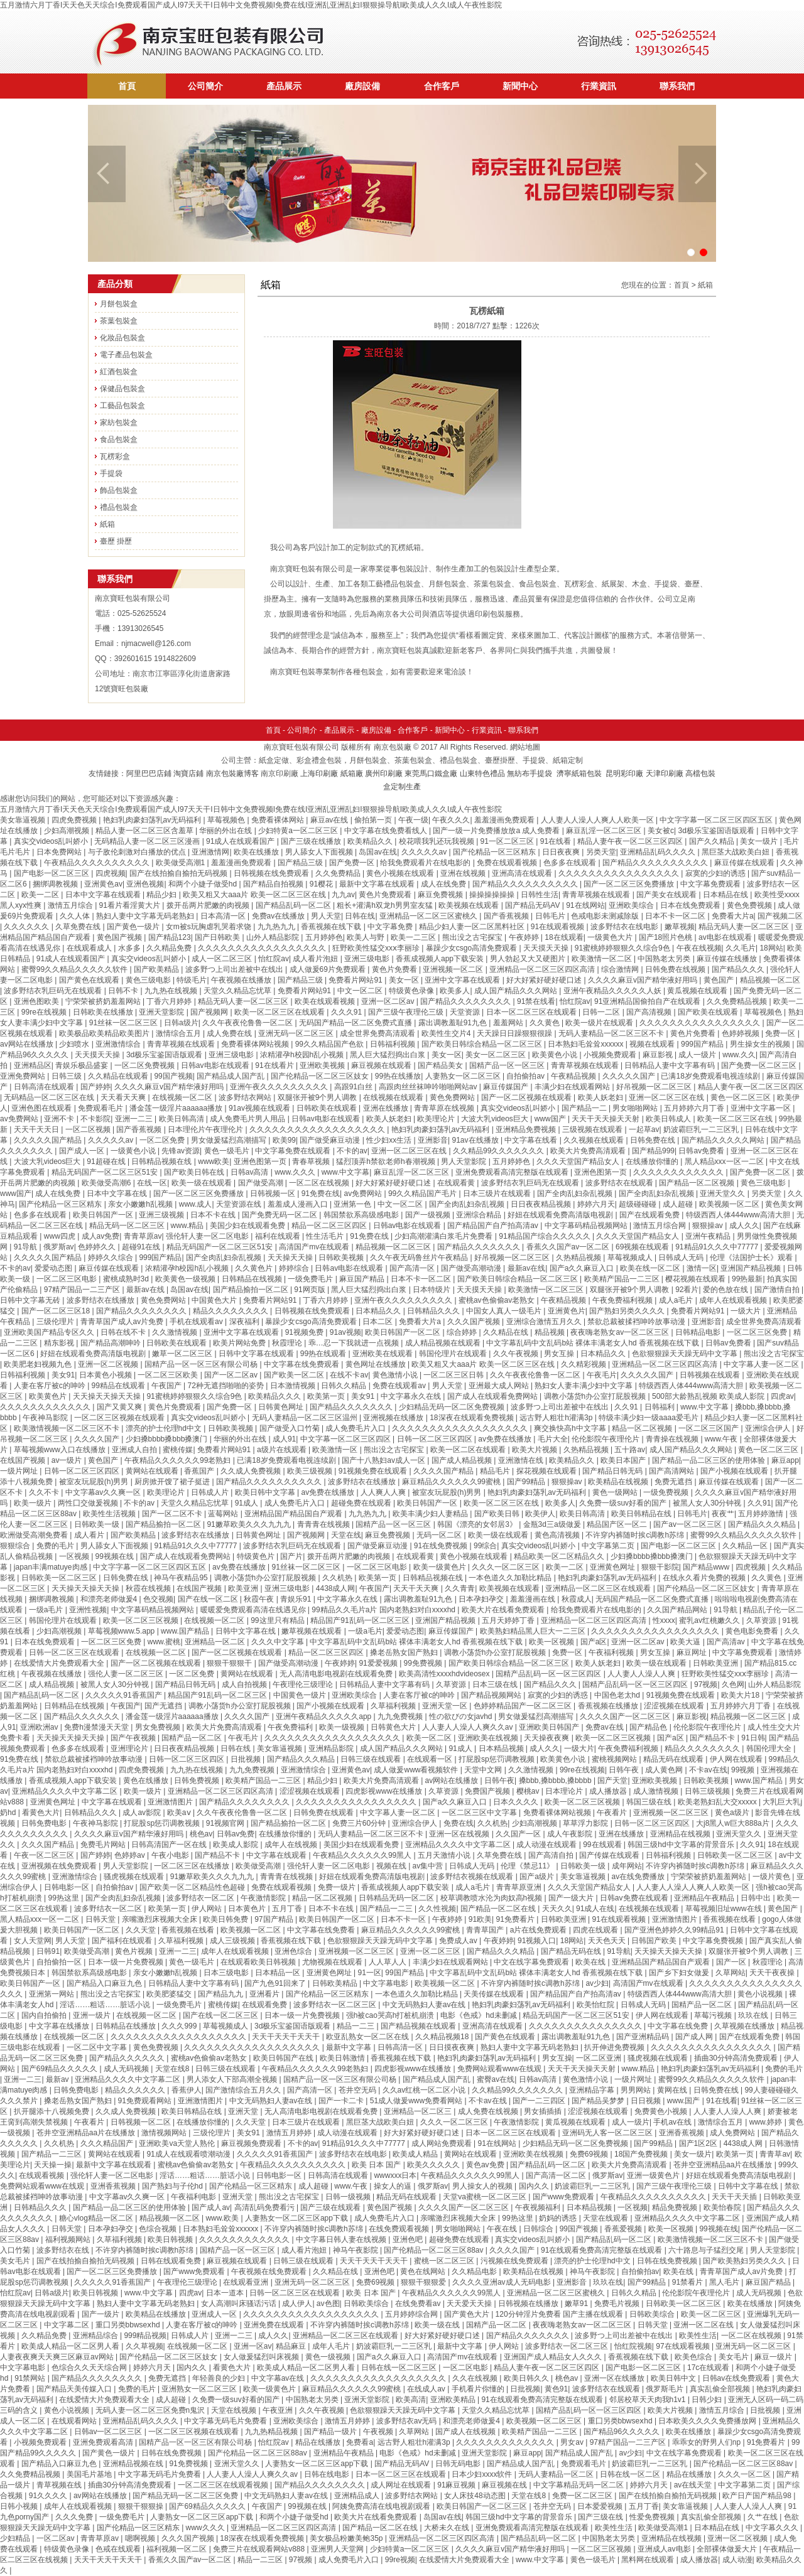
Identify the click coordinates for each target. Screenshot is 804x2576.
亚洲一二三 (135, 1118)
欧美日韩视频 (171, 2239)
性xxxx (664, 1620)
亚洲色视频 (145, 884)
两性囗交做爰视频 (89, 1503)
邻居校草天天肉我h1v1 (648, 2399)
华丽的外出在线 (226, 830)
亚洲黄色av (103, 884)
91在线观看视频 (559, 926)
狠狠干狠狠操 (141, 2506)
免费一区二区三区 (583, 2495)
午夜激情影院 (264, 1898)
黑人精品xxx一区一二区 (725, 1161)
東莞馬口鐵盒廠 (431, 773)
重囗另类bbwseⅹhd (128, 2324)
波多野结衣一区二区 (201, 1898)
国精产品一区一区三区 (507, 1065)
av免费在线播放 (505, 1439)
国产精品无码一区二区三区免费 (186, 2495)
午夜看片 (613, 1812)
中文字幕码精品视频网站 (587, 1225)
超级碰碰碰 (638, 1204)
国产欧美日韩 (497, 1513)
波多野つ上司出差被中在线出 (235, 969)
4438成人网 (336, 1588)
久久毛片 (740, 948)
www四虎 (60, 1236)
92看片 (686, 1289)
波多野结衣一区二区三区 (335, 2004)
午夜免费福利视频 (623, 1300)
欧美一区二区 (430, 1737)
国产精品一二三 (387, 1908)
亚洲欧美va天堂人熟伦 (178, 2143)
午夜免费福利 (291, 1727)
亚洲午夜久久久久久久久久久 (280, 1086)
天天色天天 (607, 1940)
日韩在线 (360, 916)
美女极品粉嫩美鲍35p (347, 2538)
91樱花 (322, 884)
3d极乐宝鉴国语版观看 (717, 830)
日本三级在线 (495, 1684)
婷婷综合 (295, 1268)
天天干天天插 (735, 2196)
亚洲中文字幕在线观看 (463, 980)
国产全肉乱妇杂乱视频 (575, 1193)
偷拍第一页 (374, 820)
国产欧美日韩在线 (195, 1172)
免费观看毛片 (101, 1108)
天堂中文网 (484, 1769)
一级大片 (747, 1311)
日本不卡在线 (213, 1214)
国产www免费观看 (564, 2196)
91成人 (248, 1503)
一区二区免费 (163, 1140)
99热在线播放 (398, 1076)
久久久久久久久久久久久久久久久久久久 (318, 1129)
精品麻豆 (292, 2346)
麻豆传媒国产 (506, 1086)
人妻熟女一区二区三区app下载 (297, 2218)
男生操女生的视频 (761, 1044)
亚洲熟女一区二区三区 (200, 2389)
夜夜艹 (723, 1513)
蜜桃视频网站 (615, 1759)
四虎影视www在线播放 (384, 1791)
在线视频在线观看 (394, 1097)
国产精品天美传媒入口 (75, 2389)
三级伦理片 (56, 1321)
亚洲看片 (265, 1994)
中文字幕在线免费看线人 (386, 830)
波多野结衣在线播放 (101, 1300)
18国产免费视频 (642, 2154)
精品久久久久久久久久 (231, 1311)
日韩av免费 (236, 1834)
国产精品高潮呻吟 (111, 1343)
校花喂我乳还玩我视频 (437, 841)
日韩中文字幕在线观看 (257, 1353)
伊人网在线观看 (737, 1759)
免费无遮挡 (674, 1481)
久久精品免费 (169, 948)
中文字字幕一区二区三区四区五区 (717, 820)
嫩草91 (577, 2303)
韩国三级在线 (649, 1801)
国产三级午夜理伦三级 (406, 1012)
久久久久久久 (27, 926)
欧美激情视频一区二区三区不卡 (67, 1428)
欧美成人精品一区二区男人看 (71, 2346)
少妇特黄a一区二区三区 (299, 830)
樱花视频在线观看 (696, 1279)
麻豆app (785, 1460)
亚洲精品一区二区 (216, 1641)
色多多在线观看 (570, 862)
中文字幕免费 (391, 926)
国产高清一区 (413, 1268)
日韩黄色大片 (394, 1727)
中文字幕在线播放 (60, 2026)
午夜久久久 (451, 820)
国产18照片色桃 (667, 937)
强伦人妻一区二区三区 (126, 1673)
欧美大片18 (741, 1695)
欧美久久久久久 (434, 2164)
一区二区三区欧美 (169, 1375)
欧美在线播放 (257, 852)
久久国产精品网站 (678, 1609)
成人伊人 (297, 2303)
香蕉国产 (200, 1471)
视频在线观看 (652, 1044)
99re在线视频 (44, 1012)
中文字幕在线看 (531, 1140)
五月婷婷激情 (761, 1513)
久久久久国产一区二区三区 (626, 1716)
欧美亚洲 (244, 1588)
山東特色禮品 (482, 773)
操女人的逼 (393, 2186)
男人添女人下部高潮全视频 (233, 2079)
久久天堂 (142, 1930)
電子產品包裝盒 (126, 354)
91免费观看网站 (146, 2100)
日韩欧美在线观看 (327, 1108)
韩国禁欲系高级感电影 (362, 1214)
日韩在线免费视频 (668, 2260)
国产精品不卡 (713, 1737)
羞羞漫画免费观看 (505, 820)
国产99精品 (527, 1481)
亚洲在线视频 (463, 873)
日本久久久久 (516, 1801)
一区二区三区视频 (602, 2549)
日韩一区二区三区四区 (435, 1439)
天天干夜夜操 (772, 1972)
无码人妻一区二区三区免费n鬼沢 (151, 2410)
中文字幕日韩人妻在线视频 (342, 2239)
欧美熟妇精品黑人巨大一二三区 (533, 1631)
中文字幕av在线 (279, 2378)
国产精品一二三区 (52, 2154)
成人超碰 (679, 1204)
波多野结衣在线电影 (625, 926)
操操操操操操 (492, 894)
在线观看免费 (265, 2004)
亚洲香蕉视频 (682, 2132)
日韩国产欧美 (654, 1940)
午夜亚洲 (279, 2410)
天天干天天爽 (416, 1588)
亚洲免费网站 (23, 1076)
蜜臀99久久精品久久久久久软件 (75, 969)
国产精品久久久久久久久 (479, 1246)
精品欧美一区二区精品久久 (560, 1556)
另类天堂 (601, 852)
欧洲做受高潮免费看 (35, 1535)
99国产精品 (405, 1972)
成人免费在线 (230, 1033)
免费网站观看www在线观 (500, 2068)
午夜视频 (379, 2431)
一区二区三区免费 (758, 1332)
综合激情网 (621, 969)
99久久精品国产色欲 (330, 1044)
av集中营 (429, 1866)
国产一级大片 (571, 1898)
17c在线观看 (709, 2367)
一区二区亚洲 (599, 2058)
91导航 (27, 1246)
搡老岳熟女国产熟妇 (405, 1652)
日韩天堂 (101, 1919)
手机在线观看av (197, 1321)
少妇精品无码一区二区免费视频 (452, 1407)
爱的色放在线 (726, 1289)
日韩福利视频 (393, 1044)
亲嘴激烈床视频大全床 (160, 1919)
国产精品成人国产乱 (231, 1076)
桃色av (201, 1834)
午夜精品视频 (574, 1076)
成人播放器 (609, 1791)
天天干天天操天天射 (606, 1118)
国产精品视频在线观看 (419, 2026)
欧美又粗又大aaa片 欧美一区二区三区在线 (255, 894)
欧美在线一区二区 (651, 1268)
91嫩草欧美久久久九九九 (250, 1524)
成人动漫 (737, 2559)
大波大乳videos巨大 (495, 1118)
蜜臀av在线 (496, 2079)
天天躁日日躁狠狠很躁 (515, 1033)
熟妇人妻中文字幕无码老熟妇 (146, 916)
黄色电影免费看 (752, 1631)
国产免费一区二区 (761, 1172)
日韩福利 (660, 1407)
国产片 (291, 1556)
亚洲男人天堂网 (338, 2549)
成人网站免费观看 (442, 2143)
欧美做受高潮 (259, 1866)
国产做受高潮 (261, 1182)
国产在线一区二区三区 (221, 2015)
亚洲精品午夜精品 (705, 1898)
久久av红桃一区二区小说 (425, 2090)
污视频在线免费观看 (515, 2260)
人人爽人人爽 (384, 1492)
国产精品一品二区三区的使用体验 (709, 1460)
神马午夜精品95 (182, 1577)
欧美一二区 (41, 894)
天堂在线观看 (606, 2218)
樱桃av (528, 1791)
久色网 (733, 1684)
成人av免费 (101, 1236)
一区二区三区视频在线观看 (120, 1417)
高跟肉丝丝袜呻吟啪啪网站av (429, 1086)
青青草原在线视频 (445, 1108)
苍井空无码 (358, 2090)
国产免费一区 (352, 862)
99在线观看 (603, 1844)
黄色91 (556, 2389)
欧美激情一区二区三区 (546, 1289)
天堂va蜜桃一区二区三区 (485, 2196)
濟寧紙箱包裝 (580, 773)
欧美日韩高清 (182, 1118)
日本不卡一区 (404, 1919)
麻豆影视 (659, 1054)
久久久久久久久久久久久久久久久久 (619, 873)
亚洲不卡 (60, 1118)
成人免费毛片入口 (356, 1428)
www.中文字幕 (346, 1172)
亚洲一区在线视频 (460, 1834)
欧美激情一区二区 (603, 958)
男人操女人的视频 (483, 2186)
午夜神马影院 (46, 1417)
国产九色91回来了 (276, 1983)
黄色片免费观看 (386, 894)
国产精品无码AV (533, 905)
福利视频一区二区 (177, 2549)
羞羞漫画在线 (533, 1599)
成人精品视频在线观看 (443, 1343)
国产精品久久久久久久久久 (466, 1001)
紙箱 (107, 524)
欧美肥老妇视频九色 (38, 1364)
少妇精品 (16, 2538)
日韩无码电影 (458, 2463)
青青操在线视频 (673, 1439)
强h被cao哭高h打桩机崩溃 (391, 2015)
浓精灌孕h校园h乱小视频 (303, 1054)
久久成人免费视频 (251, 1471)
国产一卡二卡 (342, 2100)
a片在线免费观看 (539, 1930)
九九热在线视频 (171, 990)
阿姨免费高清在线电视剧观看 (382, 2506)
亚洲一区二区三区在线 (667, 1097)
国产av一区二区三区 (688, 1524)
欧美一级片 (33, 1503)
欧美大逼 (686, 1641)
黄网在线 (673, 2090)
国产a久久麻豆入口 (583, 1268)
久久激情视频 (175, 1332)
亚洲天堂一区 (445, 1705)
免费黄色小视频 (661, 2111)
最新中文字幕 (349, 2047)
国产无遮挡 (164, 1705)
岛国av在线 (378, 852)
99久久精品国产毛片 (423, 1193)
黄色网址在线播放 (376, 1364)
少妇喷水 (75, 1044)
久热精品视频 (579, 1257)
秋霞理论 (288, 1343)
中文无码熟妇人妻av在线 (425, 2004)
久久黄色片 (254, 1268)
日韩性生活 (539, 894)
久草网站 (730, 1972)
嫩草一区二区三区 (183, 1353)
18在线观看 (564, 937)
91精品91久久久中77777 (717, 1246)
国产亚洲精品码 (643, 2036)
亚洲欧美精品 (453, 2399)
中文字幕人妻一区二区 (762, 1364)
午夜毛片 (602, 1375)
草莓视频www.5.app (122, 1631)
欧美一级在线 (438, 2324)
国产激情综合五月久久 (244, 2090)
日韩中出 (757, 1898)
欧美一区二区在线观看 (469, 1449)
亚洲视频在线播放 (394, 1417)
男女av (572, 2442)
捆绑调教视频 (56, 884)
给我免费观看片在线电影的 (426, 862)
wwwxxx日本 (395, 2175)
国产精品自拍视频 (274, 884)
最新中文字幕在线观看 (377, 884)
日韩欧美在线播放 (104, 1012)
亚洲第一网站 (52, 1994)
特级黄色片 (256, 1556)
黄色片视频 (135, 1951)
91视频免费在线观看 (374, 1471)
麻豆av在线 (330, 820)
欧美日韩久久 (527, 2378)
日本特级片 (432, 1289)
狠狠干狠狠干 (230, 1663)
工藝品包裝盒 (122, 405)
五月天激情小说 (445, 1855)
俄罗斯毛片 (665, 2389)
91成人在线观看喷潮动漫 (189, 2154)
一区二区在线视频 (320, 1182)
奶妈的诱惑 (559, 2218)
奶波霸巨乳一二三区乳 (702, 1129)
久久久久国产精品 (444, 1471)
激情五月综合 (71, 905)
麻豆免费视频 (441, 894)
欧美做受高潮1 (181, 862)
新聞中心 (520, 86)
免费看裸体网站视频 (256, 1044)
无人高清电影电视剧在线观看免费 (337, 1673)
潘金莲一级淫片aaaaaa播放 (176, 1108)
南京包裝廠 (392, 747)
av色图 (328, 2303)
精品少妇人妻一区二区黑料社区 (472, 926)
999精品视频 (145, 2335)
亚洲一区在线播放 (615, 2378)
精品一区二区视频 (643, 1428)
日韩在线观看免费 (172, 2260)
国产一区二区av (231, 1375)
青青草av (774, 2154)
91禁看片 (688, 2282)
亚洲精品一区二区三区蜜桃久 (429, 916)
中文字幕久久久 (773, 2527)
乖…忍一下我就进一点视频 (354, 1343)
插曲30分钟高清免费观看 (737, 2058)
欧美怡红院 (596, 2004)
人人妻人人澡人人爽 (642, 1673)
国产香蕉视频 (507, 916)
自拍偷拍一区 (60, 1962)
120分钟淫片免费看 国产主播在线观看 (561, 2314)
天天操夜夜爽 (547, 1737)
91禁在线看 (536, 1001)
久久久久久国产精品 (49, 1140)
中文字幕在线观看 (113, 1801)
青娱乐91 (296, 1599)
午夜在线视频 (699, 948)
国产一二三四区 (540, 2100)
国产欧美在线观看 (709, 1012)
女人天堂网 (33, 1940)
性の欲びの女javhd (461, 1716)
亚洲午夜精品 (708, 1236)
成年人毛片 (332, 2346)
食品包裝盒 (119, 439)
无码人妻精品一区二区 (556, 2474)
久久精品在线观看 (119, 1076)
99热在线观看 (324, 1353)
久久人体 (76, 916)
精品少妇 (162, 894)
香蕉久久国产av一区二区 (569, 1246)
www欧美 (213, 1161)
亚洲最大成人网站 (500, 1385)
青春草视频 (312, 1161)
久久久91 (347, 1012)
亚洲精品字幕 (592, 2090)
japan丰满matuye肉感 (51, 1567)
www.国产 (684, 2100)
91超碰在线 (107, 1161)
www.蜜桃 (164, 1641)
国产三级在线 (601, 2517)
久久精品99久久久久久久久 (499, 1150)
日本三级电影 (227, 1972)
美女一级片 (760, 841)
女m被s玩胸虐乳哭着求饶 (209, 926)
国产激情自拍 (777, 1289)
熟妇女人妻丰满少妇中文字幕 (584, 1385)
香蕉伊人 (186, 2090)
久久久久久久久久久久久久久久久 (586, 2026)
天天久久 (557, 1908)
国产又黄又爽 (120, 1407)
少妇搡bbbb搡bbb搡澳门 (168, 1439)
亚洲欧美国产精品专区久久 (50, 1332)
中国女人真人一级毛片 (504, 1311)
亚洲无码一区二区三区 (296, 1033)
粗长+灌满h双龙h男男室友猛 (386, 905)
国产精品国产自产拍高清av (493, 1225)
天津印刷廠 (664, 773)
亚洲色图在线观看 (42, 1108)
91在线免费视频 (442, 1545)
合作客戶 (441, 86)
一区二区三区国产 (709, 1428)
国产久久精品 (712, 841)
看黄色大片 (41, 1812)
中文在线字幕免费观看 (532, 1962)
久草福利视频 (394, 1705)
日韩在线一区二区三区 (399, 2367)
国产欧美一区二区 (295, 1375)
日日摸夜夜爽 (452, 2047)
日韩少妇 (708, 2399)
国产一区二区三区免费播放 (630, 884)
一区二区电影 (466, 2367)
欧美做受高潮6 (107, 1182)
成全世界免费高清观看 (378, 1033)
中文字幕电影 (386, 1983)
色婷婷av (130, 1855)
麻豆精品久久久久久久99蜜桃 (452, 1481)
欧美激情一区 (335, 1449)
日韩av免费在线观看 (635, 1898)
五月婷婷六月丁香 (695, 1108)
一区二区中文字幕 (98, 2047)
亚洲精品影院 (332, 1748)
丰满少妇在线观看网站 (573, 1086)
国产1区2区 (699, 2143)
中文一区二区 (360, 990)
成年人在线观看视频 (734, 1300)
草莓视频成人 (631, 1257)
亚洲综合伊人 (768, 1428)
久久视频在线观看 (594, 1140)
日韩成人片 (211, 1492)
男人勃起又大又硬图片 (528, 958)
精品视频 (551, 1332)
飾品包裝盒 (119, 490)
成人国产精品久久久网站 (516, 990)
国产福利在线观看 (123, 1940)
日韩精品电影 (698, 1332)
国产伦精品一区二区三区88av (434, 2250)
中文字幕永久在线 (412, 1396)
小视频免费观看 (611, 1054)
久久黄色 (546, 1022)
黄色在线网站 (423, 2271)
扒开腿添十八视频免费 (52, 2111)
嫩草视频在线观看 (312, 1631)
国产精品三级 (301, 862)
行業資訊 (598, 86)
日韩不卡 (124, 990)
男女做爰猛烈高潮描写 (229, 1140)
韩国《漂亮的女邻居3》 (478, 1524)
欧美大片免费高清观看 (588, 1150)
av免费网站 (20, 1118)
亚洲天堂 (244, 2111)
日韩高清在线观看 (45, 1086)
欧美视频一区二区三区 (545, 2421)
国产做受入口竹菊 (290, 1428)
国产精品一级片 (331, 2431)
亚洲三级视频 (162, 1214)
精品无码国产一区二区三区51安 (106, 1172)
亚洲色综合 (294, 1951)
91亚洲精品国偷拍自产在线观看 (648, 1001)
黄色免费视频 (750, 905)
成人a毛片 (677, 1300)
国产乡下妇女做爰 (680, 1972)
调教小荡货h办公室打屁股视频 (596, 1396)
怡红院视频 (633, 2346)
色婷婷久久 (97, 1246)
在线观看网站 (75, 2421)
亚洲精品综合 (96, 2335)
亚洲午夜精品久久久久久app (324, 1716)
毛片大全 (553, 1439)
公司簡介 (205, 86)
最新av (58, 2079)
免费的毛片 (56, 1545)
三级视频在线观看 (593, 1129)
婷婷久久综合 (111, 1257)
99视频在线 (115, 1556)
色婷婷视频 (741, 1033)
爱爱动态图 (54, 1268)
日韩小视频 (20, 2506)
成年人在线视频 (291, 1844)
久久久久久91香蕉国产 (124, 1695)
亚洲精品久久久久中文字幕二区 (65, 1791)
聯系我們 (677, 86)
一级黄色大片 (610, 937)
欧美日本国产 (624, 1460)
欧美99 (284, 1140)
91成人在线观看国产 (241, 841)
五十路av (629, 1449)
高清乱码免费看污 (265, 2207)
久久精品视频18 (443, 2036)
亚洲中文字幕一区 (762, 1108)
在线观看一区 (430, 1759)
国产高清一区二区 (557, 2175)
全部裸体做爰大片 (728, 2549)
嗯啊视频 (141, 2538)
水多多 (130, 948)
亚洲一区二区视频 (109, 1364)
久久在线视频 (475, 2378)
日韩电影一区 (67, 1887)
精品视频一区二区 (770, 980)
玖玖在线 (754, 2015)
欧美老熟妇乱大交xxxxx (718, 1801)
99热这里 (64, 1898)
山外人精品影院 (273, 937)
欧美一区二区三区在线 (735, 1118)
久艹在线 (763, 2517)
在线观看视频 (42, 2175)
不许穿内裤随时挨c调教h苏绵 (635, 1535)
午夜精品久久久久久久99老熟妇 (178, 1460)
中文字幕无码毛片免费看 (226, 2421)
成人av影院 (142, 1812)
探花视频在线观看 (547, 1471)
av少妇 (597, 1983)
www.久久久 (295, 1172)
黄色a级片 (733, 1812)
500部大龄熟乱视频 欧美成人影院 (709, 1396)
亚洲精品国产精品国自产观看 (294, 1513)
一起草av (644, 1129)
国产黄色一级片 (134, 926)
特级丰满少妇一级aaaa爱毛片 (649, 1417)
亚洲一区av (253, 2346)
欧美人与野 (366, 937)
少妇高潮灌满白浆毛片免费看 (444, 1236)
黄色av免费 (486, 2164)
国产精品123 (169, 937)
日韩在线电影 (327, 2474)
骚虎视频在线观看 (135, 1876)
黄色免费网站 (453, 1097)
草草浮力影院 (586, 1823)
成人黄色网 (665, 1769)
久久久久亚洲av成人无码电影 (502, 2282)
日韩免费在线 (653, 1140)
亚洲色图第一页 (261, 1161)
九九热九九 (277, 926)
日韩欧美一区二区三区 (60, 1577)
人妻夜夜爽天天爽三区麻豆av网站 (58, 2356)
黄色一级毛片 (227, 1150)
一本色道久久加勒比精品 (511, 1577)
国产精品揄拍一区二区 (251, 1289)
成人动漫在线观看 (547, 1844)
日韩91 (48, 1951)
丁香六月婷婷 (169, 1001)
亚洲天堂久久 (723, 1193)
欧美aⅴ (180, 1812)
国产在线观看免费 (650, 1214)
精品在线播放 (318, 2442)
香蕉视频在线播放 (609, 1705)
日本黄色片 (248, 1908)
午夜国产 (167, 1385)
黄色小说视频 (761, 1994)
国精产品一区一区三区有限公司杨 (201, 1364)
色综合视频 (158, 2228)
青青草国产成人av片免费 (123, 1321)
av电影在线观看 (726, 937)
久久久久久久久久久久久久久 (506, 2442)
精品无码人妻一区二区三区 (744, 926)
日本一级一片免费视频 (126, 1962)
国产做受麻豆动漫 (331, 1140)
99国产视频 (173, 1076)
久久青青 (460, 1588)
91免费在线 (321, 1193)
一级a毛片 (47, 1609)
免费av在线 (605, 1727)
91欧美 (480, 1919)
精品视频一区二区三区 (394, 1246)
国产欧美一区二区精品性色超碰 (193, 1887)
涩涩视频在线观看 (675, 1705)
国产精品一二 (585, 1108)
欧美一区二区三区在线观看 (280, 1012)
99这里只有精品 (279, 1620)
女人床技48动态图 (476, 2495)
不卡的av (352, 1150)
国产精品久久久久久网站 (724, 1140)
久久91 (627, 1407)
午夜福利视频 (612, 1652)
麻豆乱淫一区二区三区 (604, 830)
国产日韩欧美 (218, 937)
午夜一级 (413, 820)
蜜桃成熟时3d (127, 1279)
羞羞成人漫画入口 (299, 1204)
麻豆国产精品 (362, 1279)
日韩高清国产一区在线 (170, 1844)
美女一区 (405, 980)
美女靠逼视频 (23, 820)
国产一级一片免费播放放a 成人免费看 (497, 830)
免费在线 (458, 1823)
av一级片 (68, 1460)
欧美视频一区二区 (730, 1204)
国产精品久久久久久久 (82, 1716)
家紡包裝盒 (119, 422)
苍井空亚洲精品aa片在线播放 (87, 2132)
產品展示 (284, 86)
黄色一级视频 (328, 2356)
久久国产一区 (519, 1834)
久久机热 (338, 1577)
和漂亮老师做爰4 (109, 1599)
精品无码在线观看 (674, 1759)
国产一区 (732, 1962)
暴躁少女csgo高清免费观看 (472, 948)
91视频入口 (537, 1940)
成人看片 (90, 1535)
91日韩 (752, 1737)
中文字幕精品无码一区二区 (579, 2485)
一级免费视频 (666, 1492)
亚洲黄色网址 (613, 1567)
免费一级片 (337, 1887)
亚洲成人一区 (215, 2314)
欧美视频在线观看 (469, 905)
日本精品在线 (726, 894)
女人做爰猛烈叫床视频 (262, 2356)
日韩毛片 (551, 916)
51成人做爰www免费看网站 (417, 2100)
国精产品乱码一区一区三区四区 (549, 1673)
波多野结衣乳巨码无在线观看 (54, 990)
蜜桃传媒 (178, 1449)
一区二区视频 (88, 1129)
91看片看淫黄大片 (131, 905)
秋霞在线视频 (149, 1588)
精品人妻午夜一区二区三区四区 (631, 841)
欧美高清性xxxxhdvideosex (445, 1673)
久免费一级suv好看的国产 (623, 1503)
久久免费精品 (338, 873)
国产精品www (707, 1567)
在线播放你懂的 (653, 1161)
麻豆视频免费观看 (252, 2143)
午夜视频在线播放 (242, 980)
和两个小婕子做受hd (203, 884)
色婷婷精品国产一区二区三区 (523, 1705)
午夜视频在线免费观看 (269, 2271)
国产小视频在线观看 (735, 1471)
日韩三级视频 (708, 1791)
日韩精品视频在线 (162, 1161)
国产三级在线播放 (312, 841)
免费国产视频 (488, 1791)
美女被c (661, 830)
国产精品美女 (441, 1065)
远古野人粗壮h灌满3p (556, 1417)
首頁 (127, 86)
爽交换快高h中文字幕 (571, 1428)
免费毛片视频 (617, 2303)
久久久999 (179, 2026)
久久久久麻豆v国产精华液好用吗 (643, 980)
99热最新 (747, 1279)
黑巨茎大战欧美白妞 (736, 852)
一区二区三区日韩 (454, 1375)
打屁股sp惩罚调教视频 (497, 1759)
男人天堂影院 (464, 1161)
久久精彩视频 (584, 1364)
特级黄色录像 (412, 990)
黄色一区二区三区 (741, 1097)
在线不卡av (349, 1375)
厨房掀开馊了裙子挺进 (173, 1481)
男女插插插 (543, 2111)
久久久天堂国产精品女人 (578, 1161)
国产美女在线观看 (667, 894)
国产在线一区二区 (209, 1599)
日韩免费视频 (197, 1780)
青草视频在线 (60, 2485)
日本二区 (378, 1321)
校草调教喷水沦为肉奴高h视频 (492, 1898)
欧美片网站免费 (240, 1343)
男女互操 (560, 1353)
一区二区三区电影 (67, 1279)
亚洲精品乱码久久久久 (658, 852)
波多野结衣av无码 (407, 2421)
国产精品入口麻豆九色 (105, 1983)
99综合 (485, 1545)
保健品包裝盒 (122, 388)
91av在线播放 (476, 1140)
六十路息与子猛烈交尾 (707, 2250)
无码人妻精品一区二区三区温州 (305, 1417)
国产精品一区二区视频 (697, 1182)
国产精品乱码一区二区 (294, 905)
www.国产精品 (186, 1631)
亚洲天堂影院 (162, 1012)
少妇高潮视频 (67, 830)
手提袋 (111, 473)
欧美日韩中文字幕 (266, 1492)
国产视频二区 (780, 916)
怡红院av (273, 958)
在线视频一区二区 (183, 1097)
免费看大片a (733, 916)
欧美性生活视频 (110, 1513)
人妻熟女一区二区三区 (464, 1076)
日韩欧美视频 (342, 1257)
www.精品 (188, 1225)
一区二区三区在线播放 (192, 1866)
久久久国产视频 (474, 1321)
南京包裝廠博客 (232, 773)
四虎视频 (110, 873)
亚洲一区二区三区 (431, 1951)
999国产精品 (703, 1044)
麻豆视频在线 (505, 2485)
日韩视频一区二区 (142, 2122)
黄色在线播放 (146, 1780)
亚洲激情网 (210, 852)
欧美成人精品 (416, 2154)
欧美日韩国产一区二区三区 (483, 2506)
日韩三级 (68, 1076)
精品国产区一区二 (618, 1524)
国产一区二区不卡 (173, 1513)
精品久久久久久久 (136, 2090)
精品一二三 (356, 2026)
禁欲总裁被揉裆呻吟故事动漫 (637, 1321)
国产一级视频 (428, 1214)
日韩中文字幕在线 (246, 1631)
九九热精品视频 (272, 2431)
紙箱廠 (351, 773)
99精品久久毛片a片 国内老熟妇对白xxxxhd (384, 1609)
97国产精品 (274, 1919)
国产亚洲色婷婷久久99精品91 (675, 1930)
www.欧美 (223, 2218)
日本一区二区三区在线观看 (532, 1012)
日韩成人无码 (681, 1257)
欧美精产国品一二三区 (622, 1279)
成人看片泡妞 (316, 958)
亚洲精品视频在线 (134, 2463)
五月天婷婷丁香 (509, 1620)
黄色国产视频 (120, 937)
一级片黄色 (772, 1876)
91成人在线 (595, 1908)
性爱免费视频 (652, 2517)
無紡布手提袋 (529, 773)
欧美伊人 (540, 1513)
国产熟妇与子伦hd (173, 2186)
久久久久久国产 (629, 1076)
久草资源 (762, 1620)
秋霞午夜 (260, 1599)
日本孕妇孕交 (482, 1599)
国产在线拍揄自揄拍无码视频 (179, 873)
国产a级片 (537, 1876)
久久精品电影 (475, 2271)
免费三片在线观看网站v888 (260, 2549)
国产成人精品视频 (463, 1460)
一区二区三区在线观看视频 (224, 2485)
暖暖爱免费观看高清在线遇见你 (254, 1609)
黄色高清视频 (558, 1535)
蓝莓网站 (224, 1513)
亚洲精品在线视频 (681, 1834)
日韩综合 (539, 2228)
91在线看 (556, 841)
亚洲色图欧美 (37, 1001)
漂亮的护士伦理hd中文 (165, 1428)
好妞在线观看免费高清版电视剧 (561, 1214)
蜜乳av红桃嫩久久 (710, 1620)
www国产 (551, 1118)
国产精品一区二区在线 (499, 1908)
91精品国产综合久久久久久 (545, 1236)
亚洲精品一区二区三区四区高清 (543, 969)
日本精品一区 (278, 1972)
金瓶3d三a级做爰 (553, 1524)
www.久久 (739, 1054)
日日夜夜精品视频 (542, 1204)
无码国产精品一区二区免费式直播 (356, 1022)
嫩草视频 (680, 926)
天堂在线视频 (234, 2410)
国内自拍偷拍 (44, 2015)
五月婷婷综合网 (412, 2314)
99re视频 (400, 2559)
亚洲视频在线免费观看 (60, 1866)
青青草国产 (486, 1930)
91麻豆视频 (457, 2485)
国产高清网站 (672, 1471)
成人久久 (744, 1225)
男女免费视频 (158, 1727)
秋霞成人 (577, 1599)
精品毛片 (496, 1471)
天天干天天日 (37, 1129)
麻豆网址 (692, 1652)
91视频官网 (226, 1823)
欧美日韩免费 (226, 1919)
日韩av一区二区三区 (109, 2431)
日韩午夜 (625, 1769)
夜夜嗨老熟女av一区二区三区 (620, 1332)
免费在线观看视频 (508, 862)
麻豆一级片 (774, 2356)
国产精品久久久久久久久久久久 (656, 862)
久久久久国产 (97, 1439)
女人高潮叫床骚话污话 (239, 2303)
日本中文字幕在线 (118, 1193)
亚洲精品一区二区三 (419, 2111)
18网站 (771, 948)
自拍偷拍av (526, 1076)
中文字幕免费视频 (714, 1940)
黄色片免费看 (395, 969)
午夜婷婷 (525, 937)
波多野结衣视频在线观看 (472, 1876)
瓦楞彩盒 (115, 456)
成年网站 (627, 1866)
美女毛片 (16, 2260)
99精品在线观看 (120, 1385)
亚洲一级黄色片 (654, 2175)
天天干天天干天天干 (287, 2036)
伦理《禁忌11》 (529, 1866)
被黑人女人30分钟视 (708, 1503)
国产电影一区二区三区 (52, 873)
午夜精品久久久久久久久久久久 (97, 862)
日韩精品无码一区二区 (397, 1898)
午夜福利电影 (194, 2196)
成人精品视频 (52, 1684)
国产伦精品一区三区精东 (495, 852)
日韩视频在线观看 (711, 1375)
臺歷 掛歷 (116, 541)
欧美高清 (411, 2399)
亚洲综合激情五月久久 (545, 1321)
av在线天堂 (694, 2485)
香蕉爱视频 (624, 2228)
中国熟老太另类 (665, 958)
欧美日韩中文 (674, 2378)
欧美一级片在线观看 (600, 1022)
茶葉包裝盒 (119, 320)
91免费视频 (189, 2463)
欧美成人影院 (236, 1844)
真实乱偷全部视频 (721, 2389)
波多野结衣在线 (63, 2250)
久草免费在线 (78, 926)
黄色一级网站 (615, 1492)
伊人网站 (208, 1908)
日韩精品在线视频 (253, 1279)
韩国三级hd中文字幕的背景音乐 (681, 1844)
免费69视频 (590, 2154)
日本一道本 (226, 2292)
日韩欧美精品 (335, 1983)
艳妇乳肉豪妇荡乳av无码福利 (153, 820)
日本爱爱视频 (600, 2506)
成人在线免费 (444, 884)
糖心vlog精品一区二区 (97, 2218)
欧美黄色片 (48, 1396)
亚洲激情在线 (521, 1460)
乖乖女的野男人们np (707, 2442)
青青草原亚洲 (519, 1887)
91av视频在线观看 (260, 1108)
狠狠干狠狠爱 (424, 2282)
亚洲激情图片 (171, 1801)
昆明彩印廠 (624, 773)
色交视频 (158, 1599)
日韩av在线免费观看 (737, 2378)
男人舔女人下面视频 (320, 852)
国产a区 (593, 1641)
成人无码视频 (127, 2068)
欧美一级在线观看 (202, 1182)
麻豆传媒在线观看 (745, 862)
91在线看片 (275, 1065)
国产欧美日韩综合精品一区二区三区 (482, 1044)
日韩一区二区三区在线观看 (75, 1652)
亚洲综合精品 (479, 1214)
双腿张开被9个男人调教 (318, 1097)
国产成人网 (695, 2036)
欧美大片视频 (535, 1449)
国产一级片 (101, 2314)
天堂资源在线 (239, 1204)
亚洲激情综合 (119, 1044)
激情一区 (702, 1268)
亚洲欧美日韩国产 (550, 1727)
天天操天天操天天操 (108, 1396)
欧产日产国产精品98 (757, 2495)
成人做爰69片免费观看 (329, 969)
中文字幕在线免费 (679, 2026)
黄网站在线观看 (153, 1471)
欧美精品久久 (370, 841)
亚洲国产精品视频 (751, 1268)
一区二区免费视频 (145, 1065)
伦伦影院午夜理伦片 (606, 1439)
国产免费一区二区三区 (759, 1065)
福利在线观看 (278, 1236)
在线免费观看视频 (400, 2228)
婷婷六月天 (596, 1204)
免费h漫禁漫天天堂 (97, 1727)
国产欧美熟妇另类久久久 (745, 2260)
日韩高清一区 (401, 2047)
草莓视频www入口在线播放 (60, 1449)
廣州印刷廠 (384, 773)
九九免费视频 (401, 1716)
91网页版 (310, 1289)
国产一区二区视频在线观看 (527, 1097)
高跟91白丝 (354, 1086)
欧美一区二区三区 (712, 2314)
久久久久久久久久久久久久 (679, 1172)
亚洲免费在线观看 (275, 2324)
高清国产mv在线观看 (315, 1246)
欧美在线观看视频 (326, 1001)
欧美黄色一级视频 (186, 1279)
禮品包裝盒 (119, 507)
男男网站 (637, 2090)
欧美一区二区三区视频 (141, 1620)
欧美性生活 (698, 2335)
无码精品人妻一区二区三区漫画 (148, 841)
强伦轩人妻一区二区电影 (208, 1236)
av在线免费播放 (639, 1876)
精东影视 (60, 1343)
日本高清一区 (223, 916)
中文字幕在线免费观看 (302, 1364)
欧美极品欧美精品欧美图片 (105, 1033)
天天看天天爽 (124, 1097)
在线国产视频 (23, 1460)
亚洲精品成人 (357, 2495)
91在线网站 (585, 905)
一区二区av (56, 2538)
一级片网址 (20, 1471)
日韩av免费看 (702, 1150)
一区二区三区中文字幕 (480, 1812)
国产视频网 (210, 1012)
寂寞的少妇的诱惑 (716, 873)
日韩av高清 (251, 1172)
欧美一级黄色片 (440, 1567)
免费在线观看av (400, 1385)
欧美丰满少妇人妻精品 (431, 1513)
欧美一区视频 (552, 1641)
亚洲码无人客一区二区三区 (608, 2132)
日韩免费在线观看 (324, 1812)
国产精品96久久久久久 (623, 2431)
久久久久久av (425, 852)
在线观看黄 (457, 1182)
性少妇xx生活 (389, 1140)
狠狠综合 (16, 1545)
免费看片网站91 (356, 980)
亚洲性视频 (88, 1609)
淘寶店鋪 (188, 773)
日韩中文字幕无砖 (31, 1300)
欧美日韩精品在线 (642, 1513)
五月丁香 (288, 1908)
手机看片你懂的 (479, 2389)
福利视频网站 (68, 2239)
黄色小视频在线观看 (401, 873)
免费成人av (459, 1940)
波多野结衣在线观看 (620, 1182)
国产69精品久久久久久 (60, 2068)
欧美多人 (455, 990)
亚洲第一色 (353, 1204)
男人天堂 (326, 916)
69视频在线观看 (643, 1246)
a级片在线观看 (282, 1449)
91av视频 (345, 1332)
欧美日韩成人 (669, 1118)
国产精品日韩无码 (613, 1471)
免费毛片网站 (104, 1844)
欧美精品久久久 (275, 1396)
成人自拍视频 (245, 1684)
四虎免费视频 (75, 820)
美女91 (63, 1375)
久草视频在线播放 (745, 2026)
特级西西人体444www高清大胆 (739, 1214)
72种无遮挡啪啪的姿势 (227, 1385)
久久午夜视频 (516, 1353)
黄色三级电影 (149, 980)
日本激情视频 (293, 1385)
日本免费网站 (60, 852)
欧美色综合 (694, 2356)
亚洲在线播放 (386, 1108)
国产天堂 (612, 1780)
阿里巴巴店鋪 (148, 773)
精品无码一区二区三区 (127, 1225)
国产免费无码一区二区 (280, 1214)
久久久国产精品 (48, 1844)
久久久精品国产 (107, 2143)
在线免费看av (419, 2303)
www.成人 (195, 1204)
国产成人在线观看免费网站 (493, 1396)
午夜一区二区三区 (45, 1855)
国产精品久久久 (739, 969)
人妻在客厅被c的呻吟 (50, 1385)
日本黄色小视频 (106, 1375)
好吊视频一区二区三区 (654, 1086)
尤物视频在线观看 (333, 1962)
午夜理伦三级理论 (304, 1684)
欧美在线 (591, 1962)
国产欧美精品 (157, 969)
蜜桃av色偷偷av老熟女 (498, 1300)
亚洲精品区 (33, 1065)
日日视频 (647, 2100)
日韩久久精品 (344, 1385)
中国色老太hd (618, 1695)
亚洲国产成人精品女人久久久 (554, 2356)
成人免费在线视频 (489, 2111)
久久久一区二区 (745, 2474)
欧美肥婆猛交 (169, 1994)
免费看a (359, 2442)
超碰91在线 (142, 1246)
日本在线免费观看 (691, 905)
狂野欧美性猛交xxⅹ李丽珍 (376, 948)
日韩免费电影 (44, 1823)
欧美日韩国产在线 (284, 2058)
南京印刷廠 (279, 773)
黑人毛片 (725, 2282)
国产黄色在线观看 (90, 980)
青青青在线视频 (324, 1524)
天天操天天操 (291, 1257)
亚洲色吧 (409, 2239)
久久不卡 (45, 1492)
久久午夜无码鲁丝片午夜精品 (420, 1257)
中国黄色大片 (215, 1300)
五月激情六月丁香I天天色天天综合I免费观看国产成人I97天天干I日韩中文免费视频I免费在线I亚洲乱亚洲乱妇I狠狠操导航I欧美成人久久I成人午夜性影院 (251, 5)
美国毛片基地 (90, 2474)
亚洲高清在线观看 (523, 873)
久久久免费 (75, 2517)
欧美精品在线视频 (619, 1481)
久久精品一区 (745, 1545)
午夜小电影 (171, 1855)
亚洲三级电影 (367, 958)
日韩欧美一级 (97, 1524)
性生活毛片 (325, 1236)
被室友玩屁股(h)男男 (95, 1481)
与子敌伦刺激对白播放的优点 (138, 852)
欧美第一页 (327, 1396)
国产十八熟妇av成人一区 (384, 1460)
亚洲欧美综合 (632, 905)
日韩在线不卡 (124, 1332)
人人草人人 (388, 1962)
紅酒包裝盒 (119, 371)
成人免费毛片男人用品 (248, 1118)
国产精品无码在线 (572, 1951)
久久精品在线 (506, 1332)
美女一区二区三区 (496, 1054)
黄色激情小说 (396, 1375)
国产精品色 (649, 1727)
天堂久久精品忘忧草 (238, 990)
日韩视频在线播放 (529, 2303)
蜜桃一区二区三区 (445, 2260)
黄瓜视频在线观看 (698, 990)
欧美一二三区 (414, 937)
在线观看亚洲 (246, 2282)
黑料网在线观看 (648, 2559)
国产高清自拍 (551, 1855)
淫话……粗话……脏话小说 (106, 2004)
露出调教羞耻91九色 (453, 1022)
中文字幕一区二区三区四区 (346, 1439)
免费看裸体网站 (278, 820)
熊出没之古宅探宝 (473, 937)
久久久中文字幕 (278, 1641)
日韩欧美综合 (367, 2303)
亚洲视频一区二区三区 (671, 1812)
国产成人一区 (82, 1150)
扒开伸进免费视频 (615, 2047)
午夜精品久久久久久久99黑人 (363, 1855)
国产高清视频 (649, 1012)
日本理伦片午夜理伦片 (206, 1129)
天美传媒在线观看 (495, 1994)
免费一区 (781, 1033)
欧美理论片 (437, 1118)
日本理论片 (565, 1791)
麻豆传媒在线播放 (728, 958)
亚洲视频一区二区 (454, 969)
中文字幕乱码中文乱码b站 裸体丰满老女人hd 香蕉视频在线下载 (593, 1343)
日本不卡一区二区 (676, 916)
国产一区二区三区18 (56, 1311)
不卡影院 (95, 1118)
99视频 (744, 1769)
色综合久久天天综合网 (90, 2367)
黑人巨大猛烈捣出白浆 (388, 1054)
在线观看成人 (90, 948)
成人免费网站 (733, 2132)
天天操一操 (53, 2164)
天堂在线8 (173, 2068)
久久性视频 (437, 1908)
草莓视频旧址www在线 (724, 1908)
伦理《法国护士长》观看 (752, 1257)
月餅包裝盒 (119, 303)
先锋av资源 (180, 1150)
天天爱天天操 (470, 2303)
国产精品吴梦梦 (599, 2100)
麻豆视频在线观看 (382, 1065)
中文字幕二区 (67, 2324)
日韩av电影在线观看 (216, 1065)
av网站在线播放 (27, 1044)
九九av (343, 894)
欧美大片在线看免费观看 (504, 1609)
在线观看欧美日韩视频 (259, 1962)
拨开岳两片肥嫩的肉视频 (208, 905)
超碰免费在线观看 (362, 1503)
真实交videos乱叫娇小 (52, 841)
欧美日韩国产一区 (104, 1214)
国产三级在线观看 (331, 2207)
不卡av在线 (708, 1769)
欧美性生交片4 (447, 1033)
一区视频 (75, 1556)
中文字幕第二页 (609, 1545)
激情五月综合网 (660, 1225)
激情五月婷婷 (289, 2132)
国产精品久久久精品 (763, 1524)
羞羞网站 (509, 1022)
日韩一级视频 (348, 2196)
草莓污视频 (714, 2015)
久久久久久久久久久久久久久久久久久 (263, 948)
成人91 (284, 1439)
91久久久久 (49, 2495)
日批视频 (247, 1759)
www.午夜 (722, 1439)
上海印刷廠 (319, 773)
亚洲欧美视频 (323, 1065)
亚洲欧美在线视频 (489, 1737)
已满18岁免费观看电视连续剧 (711, 1076)
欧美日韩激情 (343, 2058)
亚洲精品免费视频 (527, 1129)
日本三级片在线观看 (498, 1193)
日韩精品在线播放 (126, 2026)
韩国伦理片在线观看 (454, 1353)
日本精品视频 (502, 1748)
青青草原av (143, 1236)
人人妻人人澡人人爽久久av (468, 1727)
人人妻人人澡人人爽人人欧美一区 (598, 820)
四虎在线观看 (596, 1930)
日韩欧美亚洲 (716, 1663)
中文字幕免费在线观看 (293, 1150)
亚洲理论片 (130, 1748)
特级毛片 (192, 980)
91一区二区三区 (508, 841)
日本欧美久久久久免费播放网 (708, 2421)
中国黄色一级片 (300, 1695)
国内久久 (535, 2186)
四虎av (782, 1396)
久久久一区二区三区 (506, 1567)
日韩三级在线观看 (371, 1759)
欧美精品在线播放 (157, 2314)
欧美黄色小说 (555, 1054)
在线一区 (152, 1182)
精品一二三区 (261, 2559)
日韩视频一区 (273, 1193)
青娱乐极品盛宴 (82, 1065)
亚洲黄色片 (566, 1311)
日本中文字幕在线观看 (104, 894)
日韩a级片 (181, 1022)
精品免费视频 (675, 2207)
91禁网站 (31, 2378)
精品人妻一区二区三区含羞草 (145, 830)
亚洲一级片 (92, 2015)
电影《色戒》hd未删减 (479, 2015)
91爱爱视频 (379, 1663)
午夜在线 (503, 2228)
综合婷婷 (463, 1332)
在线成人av (427, 2389)
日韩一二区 (602, 1012)
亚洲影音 (433, 1140)
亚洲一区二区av (388, 1001)
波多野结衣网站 (246, 1097)
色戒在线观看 (119, 2549)
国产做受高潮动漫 (472, 1268)
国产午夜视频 (134, 1737)
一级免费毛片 (311, 1279)
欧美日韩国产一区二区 (403, 1332)
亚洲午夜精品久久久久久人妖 (613, 990)
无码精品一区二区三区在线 (50, 1097)
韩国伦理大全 (769, 1748)
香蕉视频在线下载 (332, 926)
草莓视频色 (227, 820)
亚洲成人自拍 (135, 1449)
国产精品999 (653, 1150)
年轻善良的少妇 (219, 2378)
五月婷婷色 (324, 937)
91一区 (369, 1972)
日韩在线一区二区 (631, 2474)
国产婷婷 (95, 1086)
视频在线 (392, 1866)
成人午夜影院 (570, 1834)
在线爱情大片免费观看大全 (60, 1663)
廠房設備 (362, 86)
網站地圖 (525, 747)
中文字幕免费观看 (711, 884)
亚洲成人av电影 (665, 2549)
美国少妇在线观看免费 (248, 1225)
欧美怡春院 (723, 2207)
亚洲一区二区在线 (704, 2324)
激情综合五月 (179, 1033)
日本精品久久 (379, 1311)
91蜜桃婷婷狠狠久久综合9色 (623, 948)
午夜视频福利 (538, 2207)
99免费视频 (424, 1663)
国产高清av (727, 1641)
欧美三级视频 (310, 1471)
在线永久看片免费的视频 (705, 1577)
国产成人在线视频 (466, 2431)
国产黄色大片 (467, 2314)
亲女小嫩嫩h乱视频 (141, 1204)
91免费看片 (516, 1919)
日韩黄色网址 (281, 1407)
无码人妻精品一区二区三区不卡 (612, 1033)
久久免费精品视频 (738, 1001)
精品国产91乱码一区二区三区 (360, 1620)
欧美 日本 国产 (377, 2164)
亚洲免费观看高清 (104, 2442)
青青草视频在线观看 (597, 894)
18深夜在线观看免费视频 (473, 1417)
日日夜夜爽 (562, 852)
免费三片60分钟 (360, 1823)
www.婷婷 (767, 2122)
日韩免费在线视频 (676, 969)
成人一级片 (698, 1054)
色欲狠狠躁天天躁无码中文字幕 (685, 1353)
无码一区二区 (440, 1535)
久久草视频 (144, 2346)
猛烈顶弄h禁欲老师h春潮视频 (386, 1161)
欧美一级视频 (342, 1727)
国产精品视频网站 (492, 1695)
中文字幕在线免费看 (322, 1930)
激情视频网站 (164, 2132)
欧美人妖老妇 (601, 1097)
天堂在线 (346, 1535)
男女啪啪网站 (636, 1108)
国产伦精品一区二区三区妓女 (321, 1076)
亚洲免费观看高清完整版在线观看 (512, 1172)
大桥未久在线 (447, 2527)
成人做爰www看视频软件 (417, 1769)
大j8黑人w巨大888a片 (733, 1823)
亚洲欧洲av (40, 1727)
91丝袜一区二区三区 (124, 1022)
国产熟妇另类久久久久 (627, 1311)
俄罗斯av (58, 1246)
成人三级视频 (233, 1940)
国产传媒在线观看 (610, 1855)
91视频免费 (305, 1332)
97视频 (705, 1684)
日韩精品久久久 (434, 1311)
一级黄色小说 (134, 1150)
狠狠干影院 (660, 1567)
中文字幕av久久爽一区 (104, 1492)
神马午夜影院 (356, 2250)
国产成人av (211, 2207)
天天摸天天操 (546, 948)
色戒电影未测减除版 (606, 916)
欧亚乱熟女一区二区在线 (368, 2036)
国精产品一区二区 (192, 1737)
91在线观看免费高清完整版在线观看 (603, 2250)
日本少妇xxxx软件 (483, 2474)
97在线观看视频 (684, 2346)
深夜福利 (245, 1321)
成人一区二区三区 (223, 958)
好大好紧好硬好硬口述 (545, 980)
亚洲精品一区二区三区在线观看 (599, 1588)
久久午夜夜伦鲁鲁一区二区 (248, 1022)
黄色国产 (720, 980)
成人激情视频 (656, 1791)
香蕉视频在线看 (730, 1919)
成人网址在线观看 (402, 2485)
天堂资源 (466, 1012)
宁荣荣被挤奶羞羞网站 (104, 1001)
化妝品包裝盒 (122, 337)
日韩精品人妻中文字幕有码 (670, 1065)
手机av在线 (673, 2122)
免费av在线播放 (279, 916)
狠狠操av (708, 1225)
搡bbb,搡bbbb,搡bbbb (556, 1780)
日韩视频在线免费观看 (272, 873)
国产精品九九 (221, 1994)
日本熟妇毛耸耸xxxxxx (586, 1044)
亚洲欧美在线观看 (383, 1353)
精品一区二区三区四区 (330, 1225)
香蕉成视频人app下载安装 (441, 958)
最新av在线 (527, 1268)
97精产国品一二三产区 (83, 1289)
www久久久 (206, 2527)
